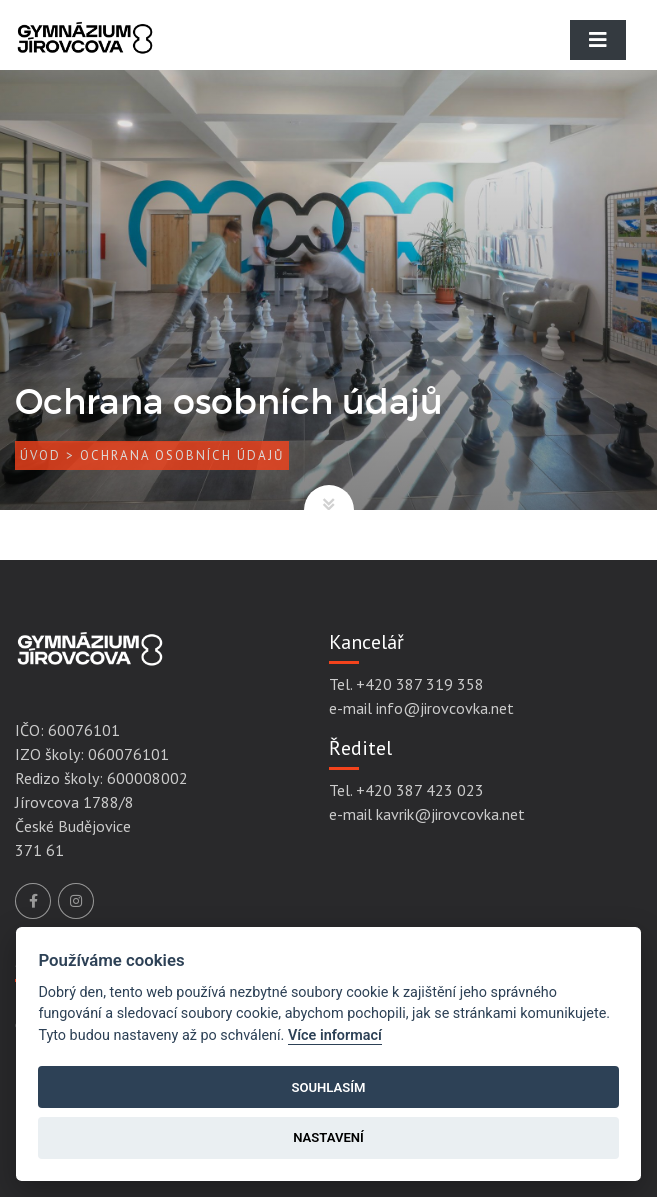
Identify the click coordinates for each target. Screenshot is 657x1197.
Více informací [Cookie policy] (335, 1035)
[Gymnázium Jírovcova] (85, 55)
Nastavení (328, 1137)
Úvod (40, 455)
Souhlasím (328, 1087)
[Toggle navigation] (598, 40)
